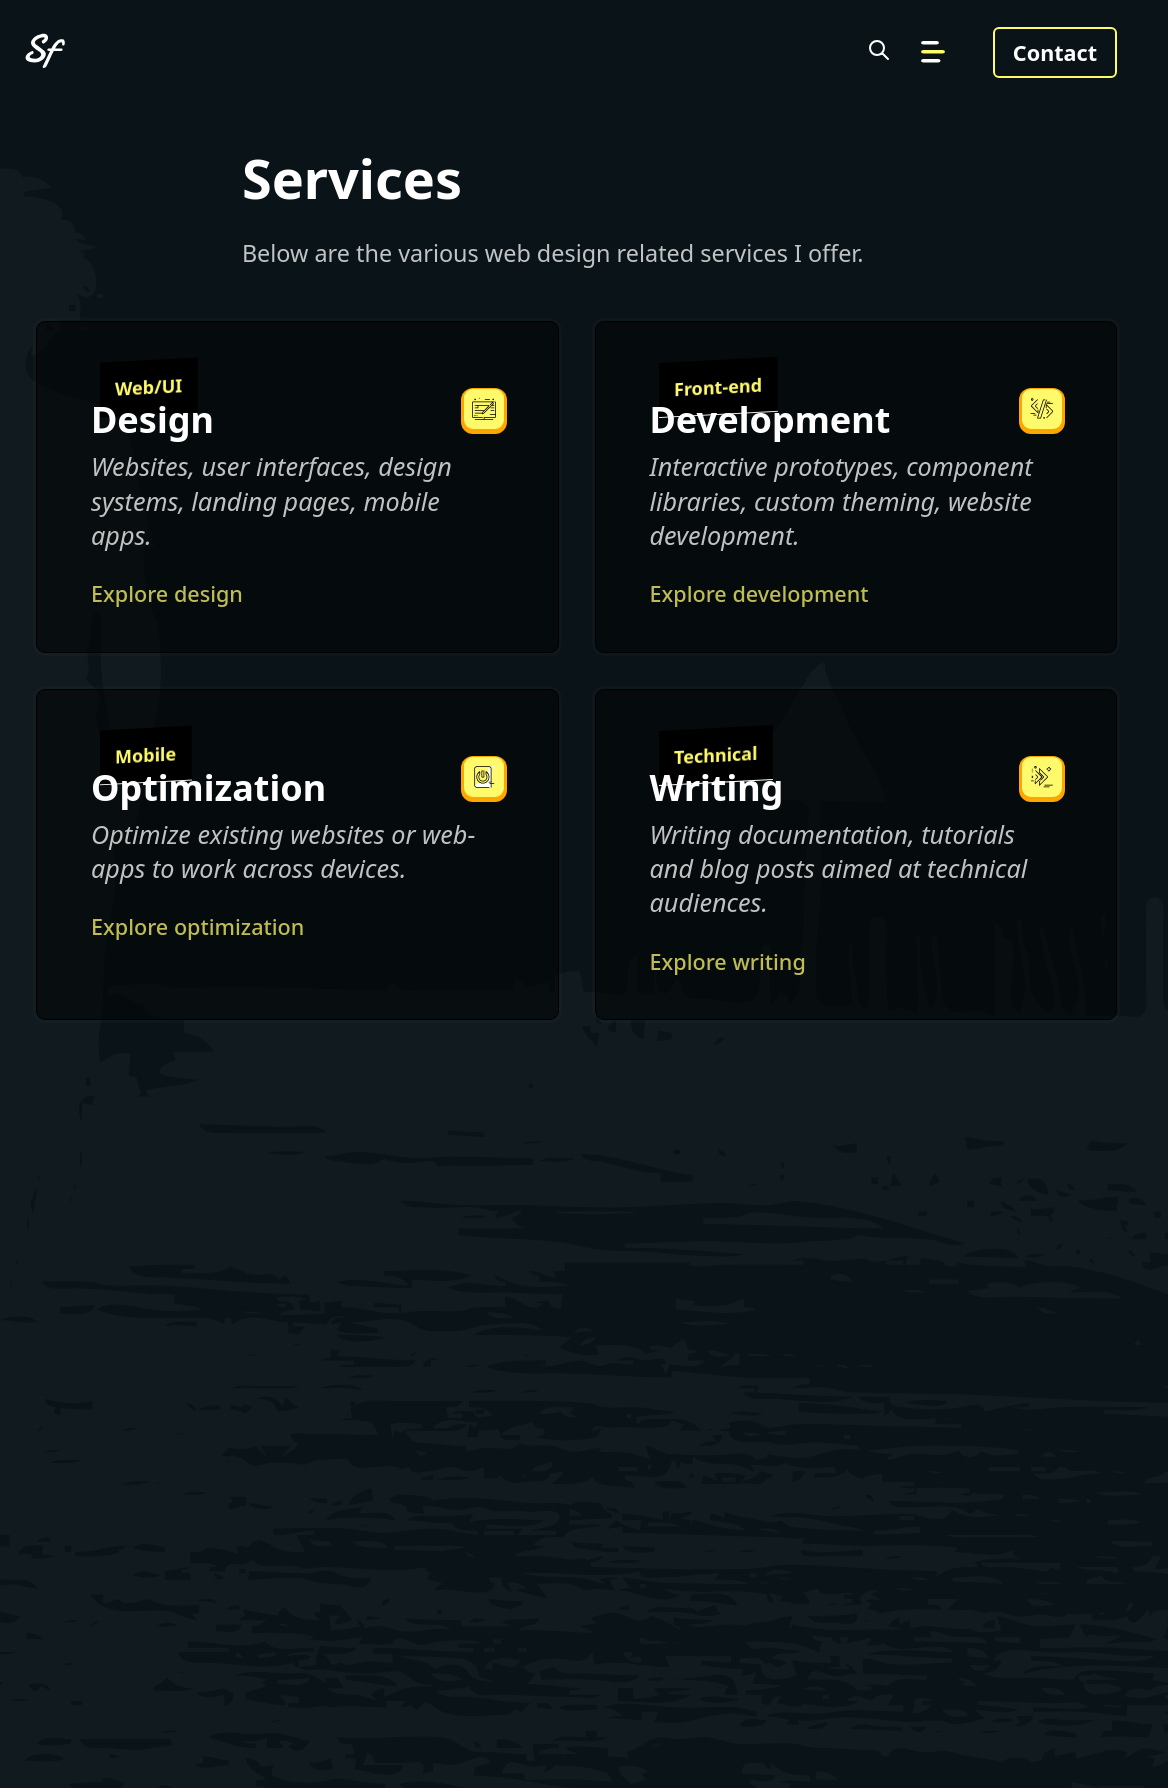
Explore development (759, 593)
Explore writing (728, 961)
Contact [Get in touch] (1055, 52)
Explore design (167, 593)
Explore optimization (197, 926)
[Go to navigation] (933, 53)
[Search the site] (879, 53)
